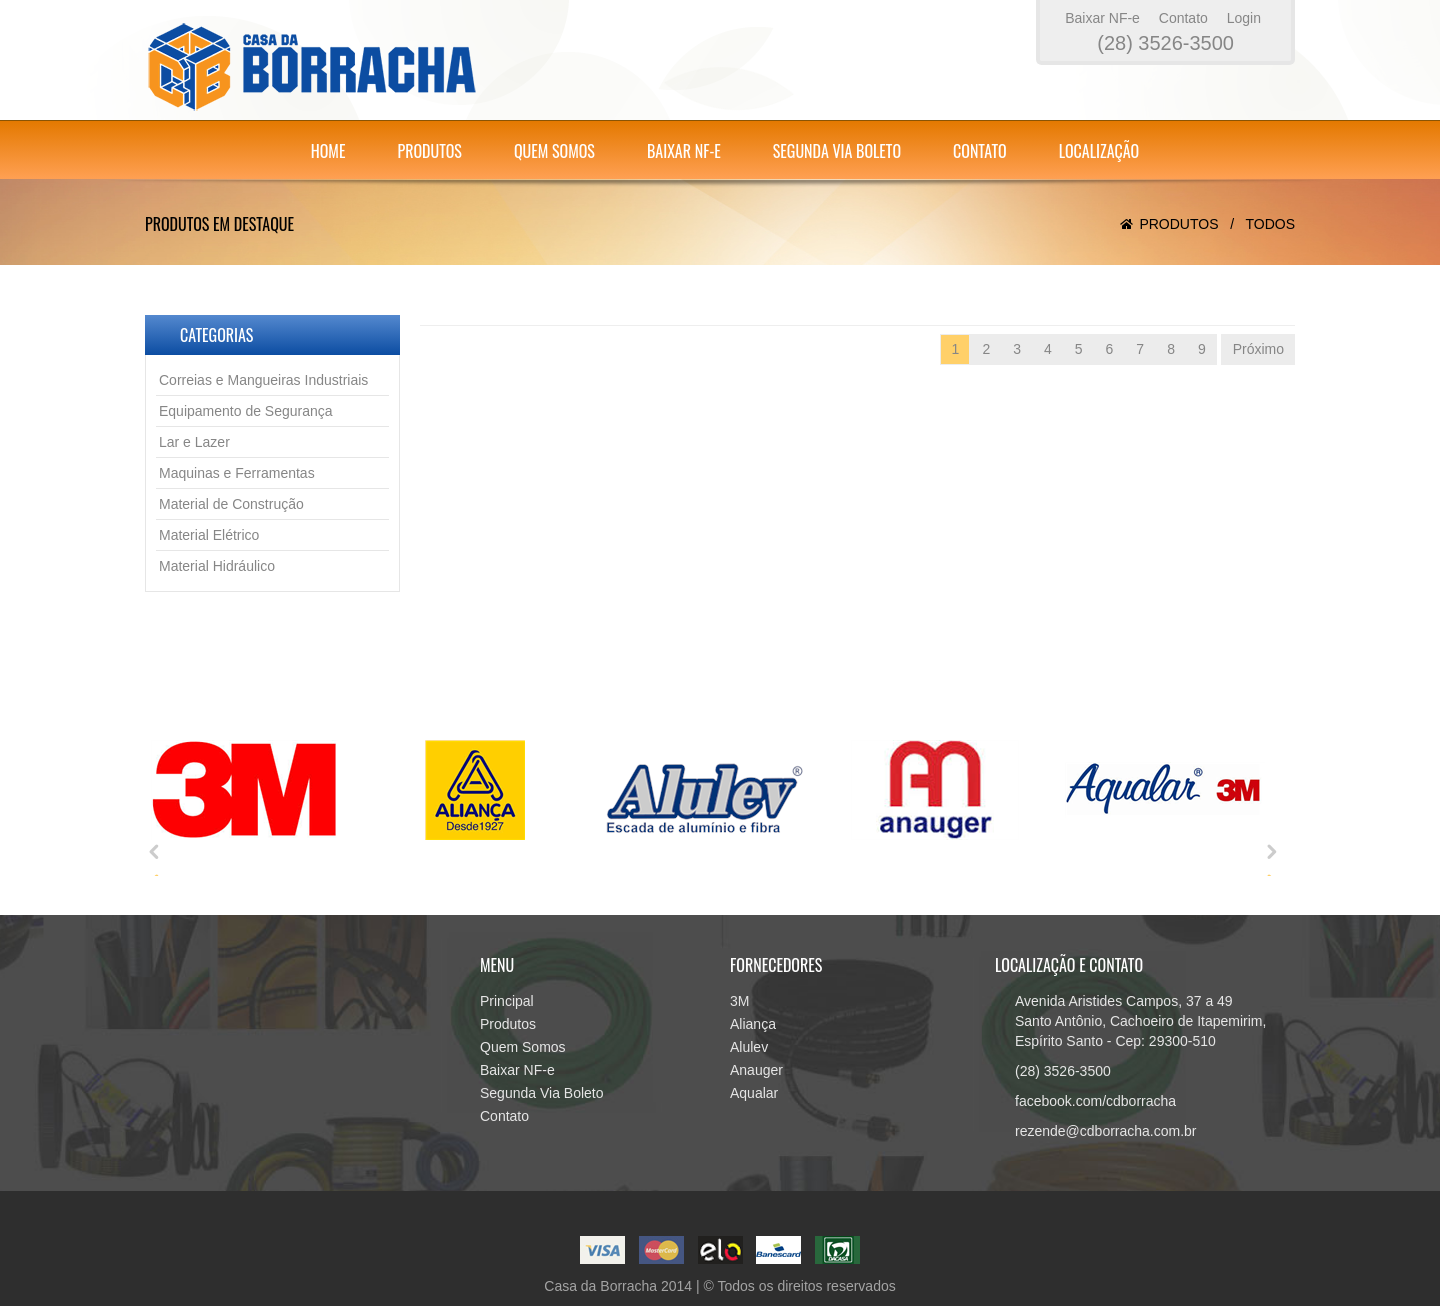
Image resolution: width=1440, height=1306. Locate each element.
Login (1244, 18)
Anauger (756, 1070)
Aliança (753, 1024)
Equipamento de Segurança (246, 411)
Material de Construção (231, 504)
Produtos (429, 151)
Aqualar (754, 1093)
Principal (507, 1001)
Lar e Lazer (194, 442)
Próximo (1258, 349)
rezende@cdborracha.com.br (1106, 1131)
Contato (1183, 18)
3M (739, 1001)
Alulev (749, 1047)
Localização (1099, 151)
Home (328, 151)
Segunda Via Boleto (837, 151)
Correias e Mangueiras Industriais (263, 380)
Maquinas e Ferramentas (237, 473)
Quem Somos (554, 151)
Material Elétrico (209, 535)
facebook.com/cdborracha (1095, 1101)
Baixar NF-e (1102, 18)
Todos (1270, 224)
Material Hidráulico (217, 566)
